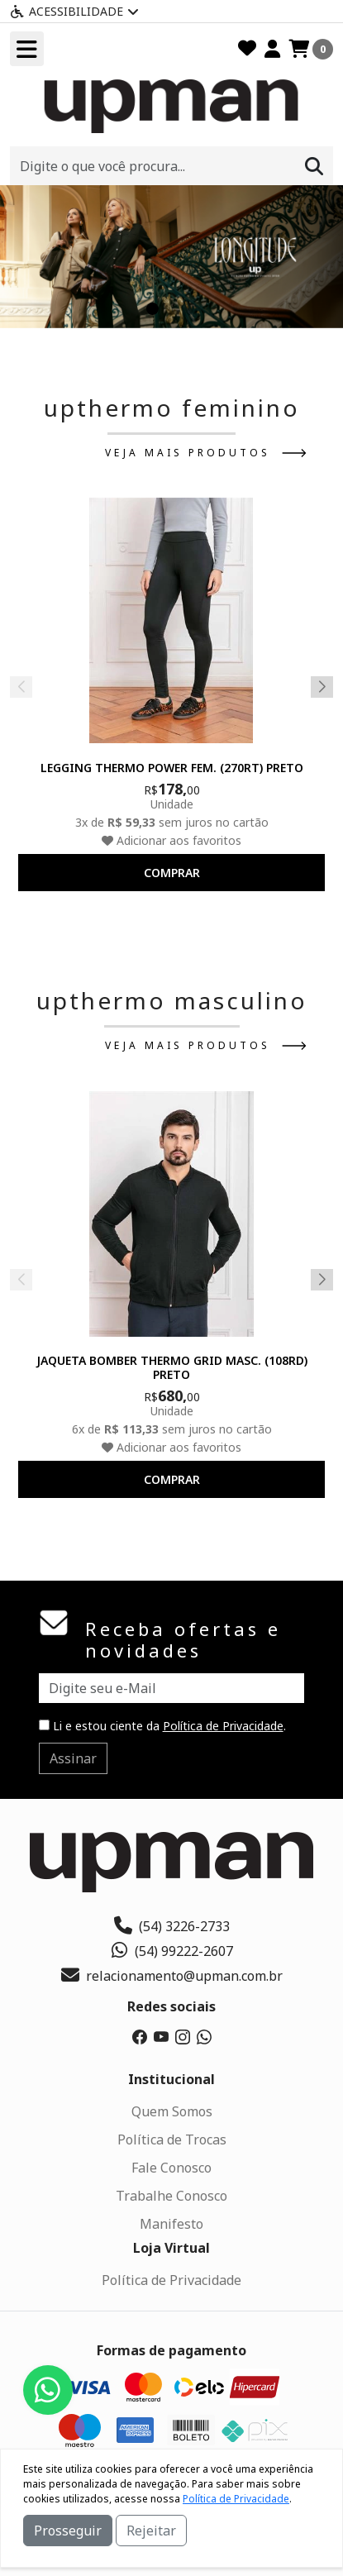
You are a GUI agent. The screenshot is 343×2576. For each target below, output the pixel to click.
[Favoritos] (247, 49)
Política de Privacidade (223, 1726)
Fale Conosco (171, 2168)
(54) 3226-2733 (172, 1926)
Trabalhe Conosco (171, 2196)
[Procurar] (314, 165)
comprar (172, 872)
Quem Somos (171, 2111)
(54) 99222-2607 (171, 1951)
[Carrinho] (310, 49)
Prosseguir (68, 2530)
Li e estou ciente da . (162, 1726)
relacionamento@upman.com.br (172, 1976)
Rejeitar (151, 2530)
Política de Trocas (171, 2139)
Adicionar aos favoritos (171, 840)
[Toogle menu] (27, 48)
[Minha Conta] (272, 49)
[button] (152, 309)
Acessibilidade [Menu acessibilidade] (74, 11)
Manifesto (171, 2224)
